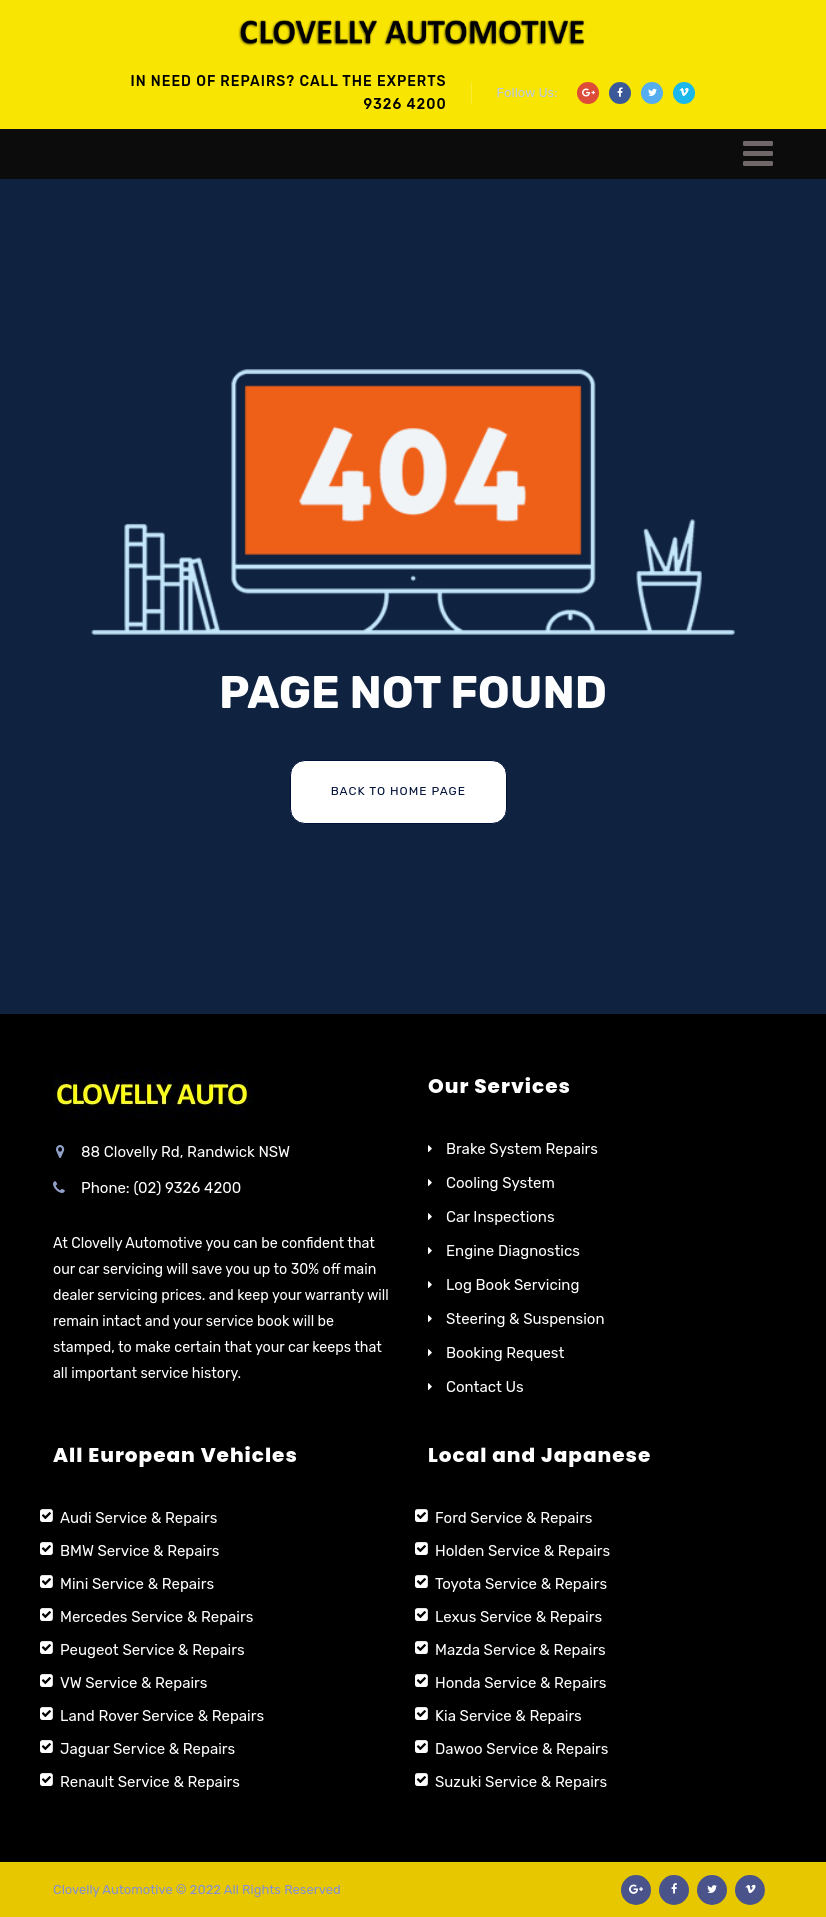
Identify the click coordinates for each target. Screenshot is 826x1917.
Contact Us (485, 1387)
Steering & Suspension (525, 1319)
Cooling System (500, 1183)
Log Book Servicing (512, 1285)
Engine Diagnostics (513, 1251)
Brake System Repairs (522, 1149)
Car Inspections (500, 1217)
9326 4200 (404, 104)
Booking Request (505, 1353)
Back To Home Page (398, 791)
